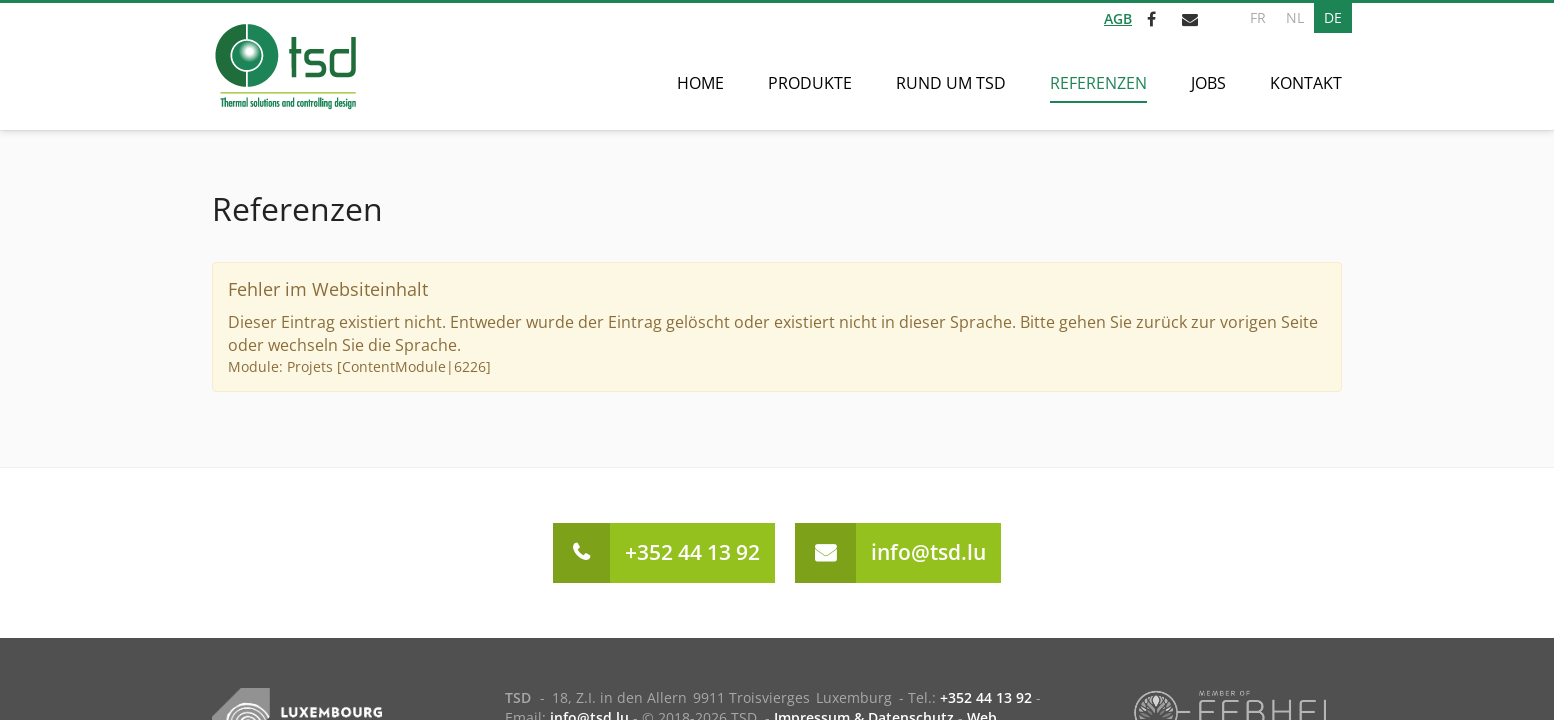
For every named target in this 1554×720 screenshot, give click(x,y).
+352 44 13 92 (692, 552)
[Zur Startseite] (284, 66)
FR (1258, 17)
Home (700, 83)
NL (1295, 17)
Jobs (1208, 83)
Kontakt (1306, 83)
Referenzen (1098, 83)
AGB (1118, 18)
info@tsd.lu (928, 552)
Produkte (810, 83)
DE (1333, 17)
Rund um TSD (951, 83)
